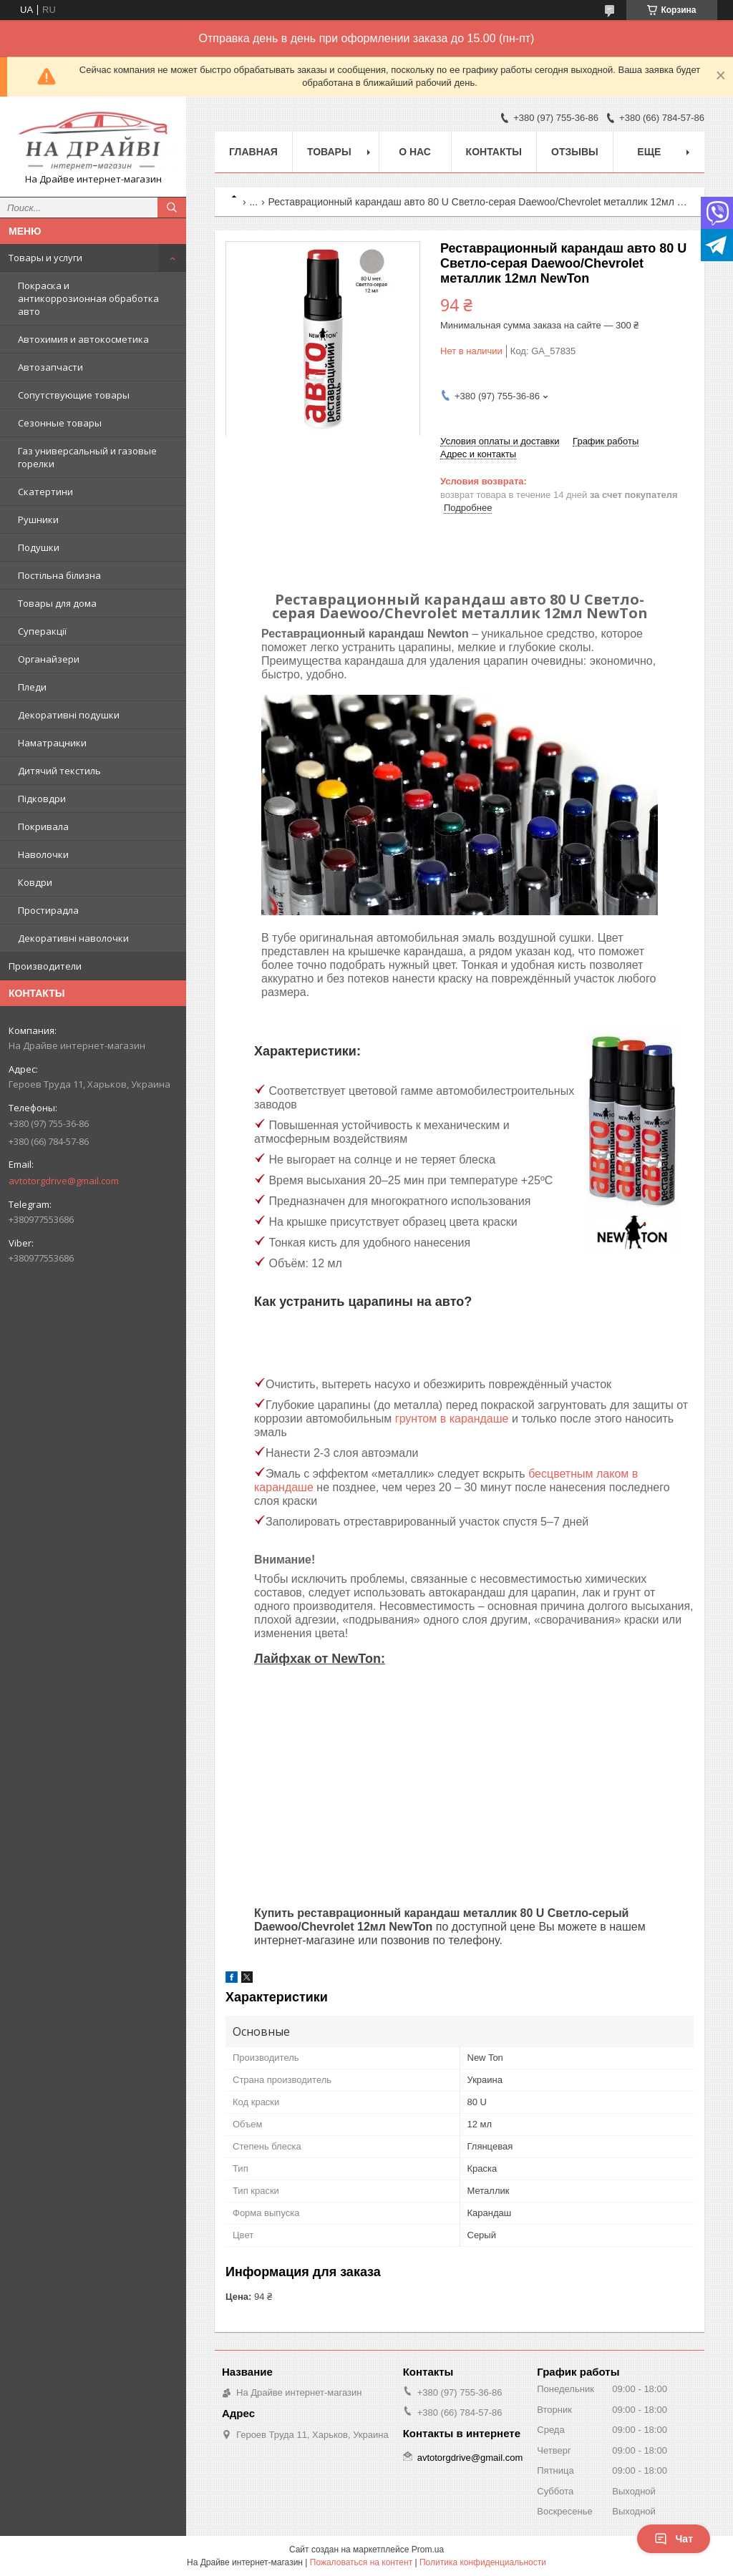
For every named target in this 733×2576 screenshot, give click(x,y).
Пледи (32, 686)
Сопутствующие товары (74, 395)
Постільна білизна (59, 575)
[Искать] (171, 207)
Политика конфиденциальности (482, 2562)
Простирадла (48, 910)
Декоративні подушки (69, 714)
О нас (415, 151)
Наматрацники (52, 742)
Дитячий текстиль (59, 770)
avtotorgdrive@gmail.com (64, 1180)
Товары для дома (57, 603)
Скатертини (45, 491)
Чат (673, 2538)
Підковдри (42, 798)
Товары (329, 151)
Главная (253, 151)
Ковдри (35, 882)
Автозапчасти (50, 367)
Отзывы (574, 151)
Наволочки (43, 854)
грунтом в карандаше (452, 1419)
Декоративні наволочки (73, 938)
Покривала (43, 826)
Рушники (38, 519)
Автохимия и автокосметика (83, 339)
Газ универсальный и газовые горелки (87, 457)
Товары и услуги (45, 257)
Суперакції (42, 631)
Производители (45, 966)
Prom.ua (428, 2550)
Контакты (494, 151)
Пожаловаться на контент (361, 2562)
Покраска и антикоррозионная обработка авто (88, 298)
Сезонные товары (60, 422)
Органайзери (48, 659)
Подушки (38, 547)
